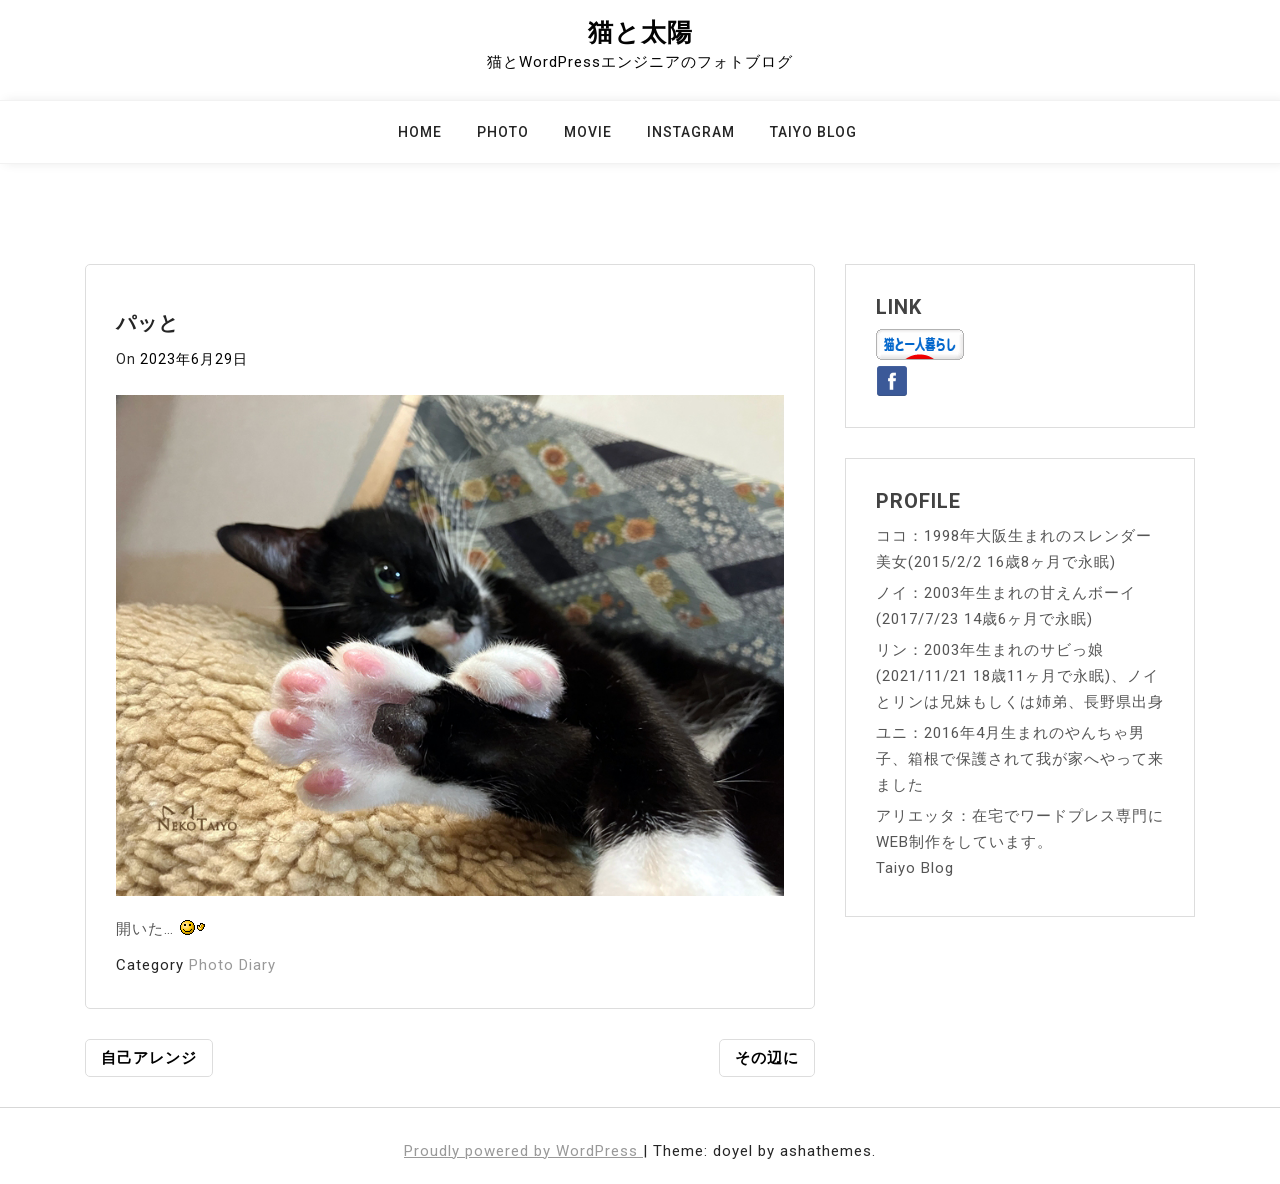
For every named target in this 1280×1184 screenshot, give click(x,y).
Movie (588, 132)
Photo (503, 132)
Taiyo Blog (813, 132)
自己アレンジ (149, 1058)
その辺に (767, 1058)
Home (420, 132)
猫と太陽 (640, 32)
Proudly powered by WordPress (523, 1151)
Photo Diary (232, 965)
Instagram (691, 132)
